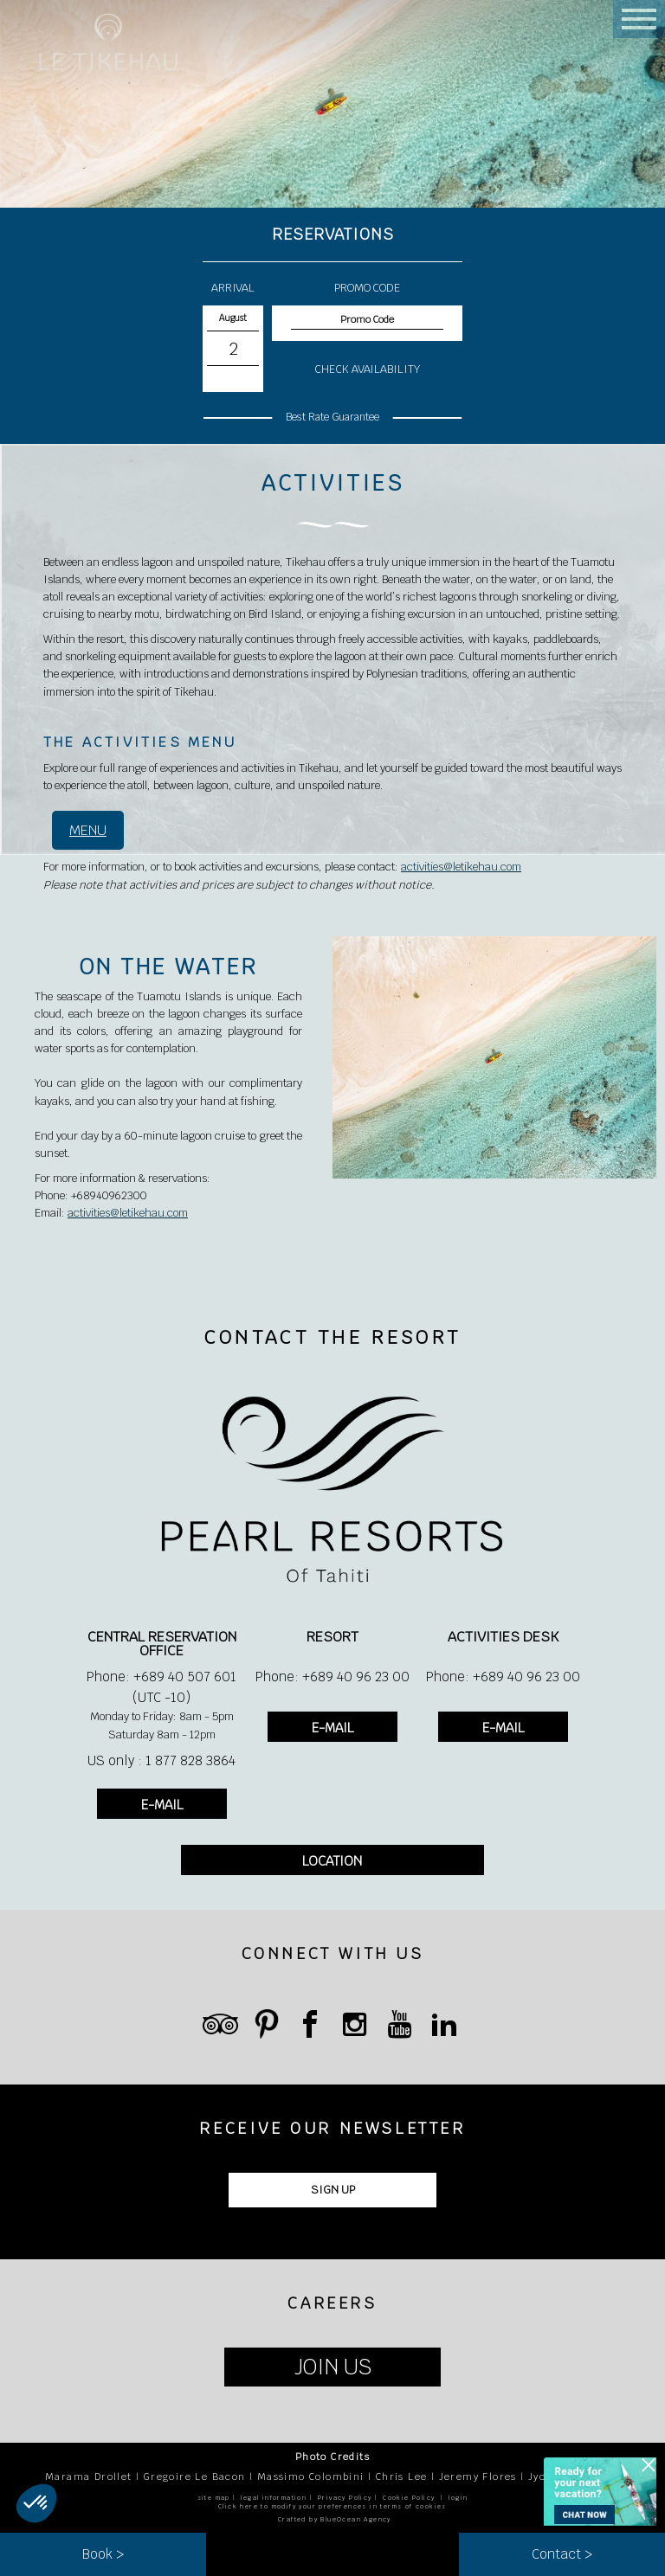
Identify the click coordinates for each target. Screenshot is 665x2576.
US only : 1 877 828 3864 (161, 1760)
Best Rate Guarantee (332, 417)
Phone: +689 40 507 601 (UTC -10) (161, 1687)
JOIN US (332, 2367)
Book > (103, 2554)
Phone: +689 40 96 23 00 (332, 1676)
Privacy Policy (345, 2498)
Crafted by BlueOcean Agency (334, 2519)
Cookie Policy (409, 2498)
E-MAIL (162, 1804)
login (458, 2498)
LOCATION (332, 1861)
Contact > (562, 2554)
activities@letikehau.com (461, 866)
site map (213, 2498)
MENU (88, 830)
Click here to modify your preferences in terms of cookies (332, 2506)
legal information (274, 2498)
